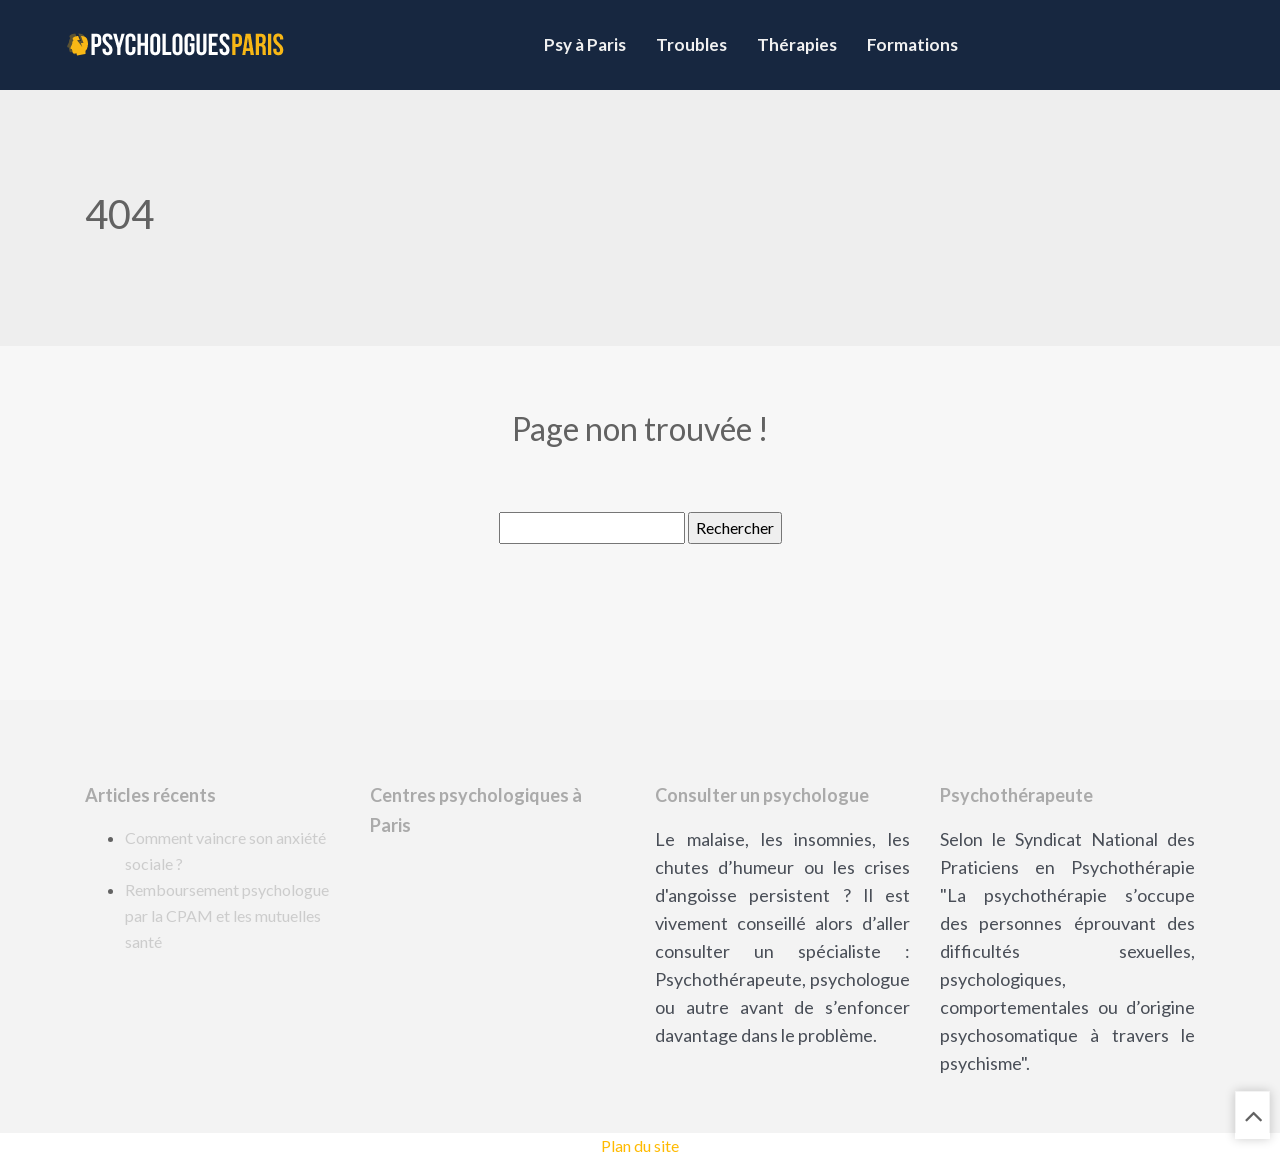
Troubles (691, 44)
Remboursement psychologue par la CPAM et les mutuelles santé (227, 915)
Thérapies (797, 44)
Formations (912, 44)
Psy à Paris (585, 44)
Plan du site (640, 1145)
